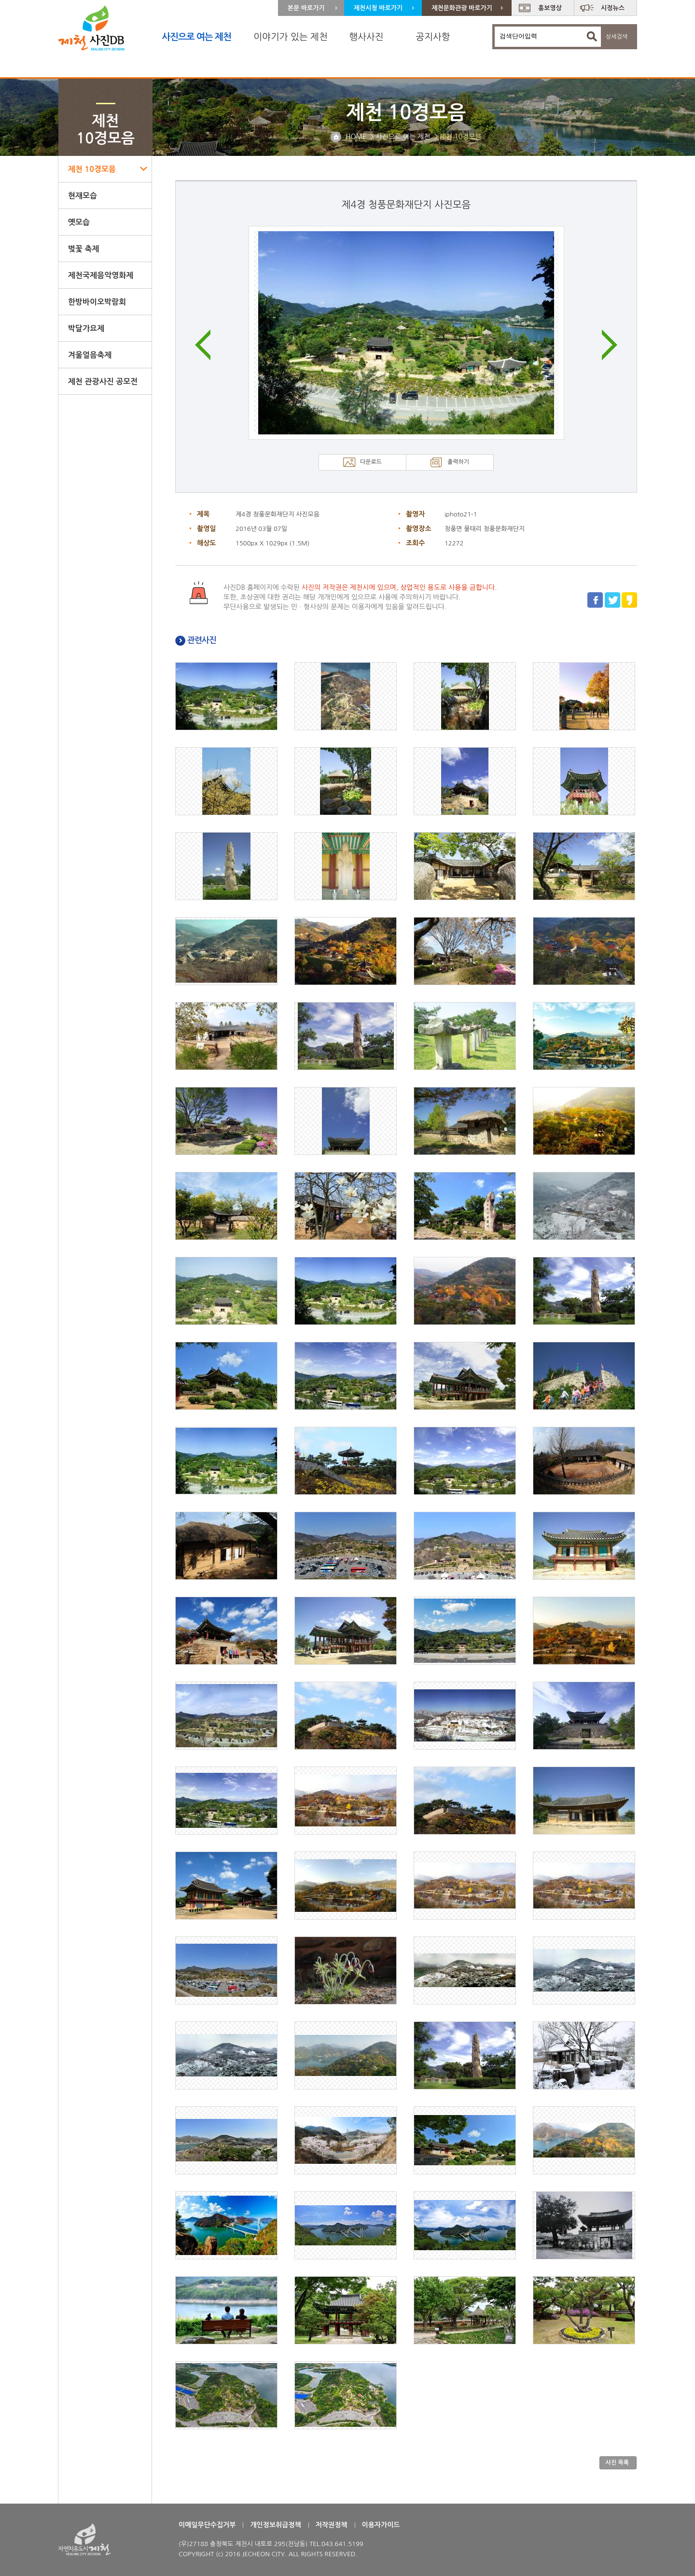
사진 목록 (617, 2462)
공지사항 (433, 37)
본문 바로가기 (306, 8)
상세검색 (616, 37)
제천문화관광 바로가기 (461, 8)
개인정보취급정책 (275, 2524)
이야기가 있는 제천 (290, 37)
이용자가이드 (381, 2524)
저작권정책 (332, 2524)
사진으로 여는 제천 (196, 37)
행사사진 (366, 37)
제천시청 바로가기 (378, 8)
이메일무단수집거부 (207, 2524)
